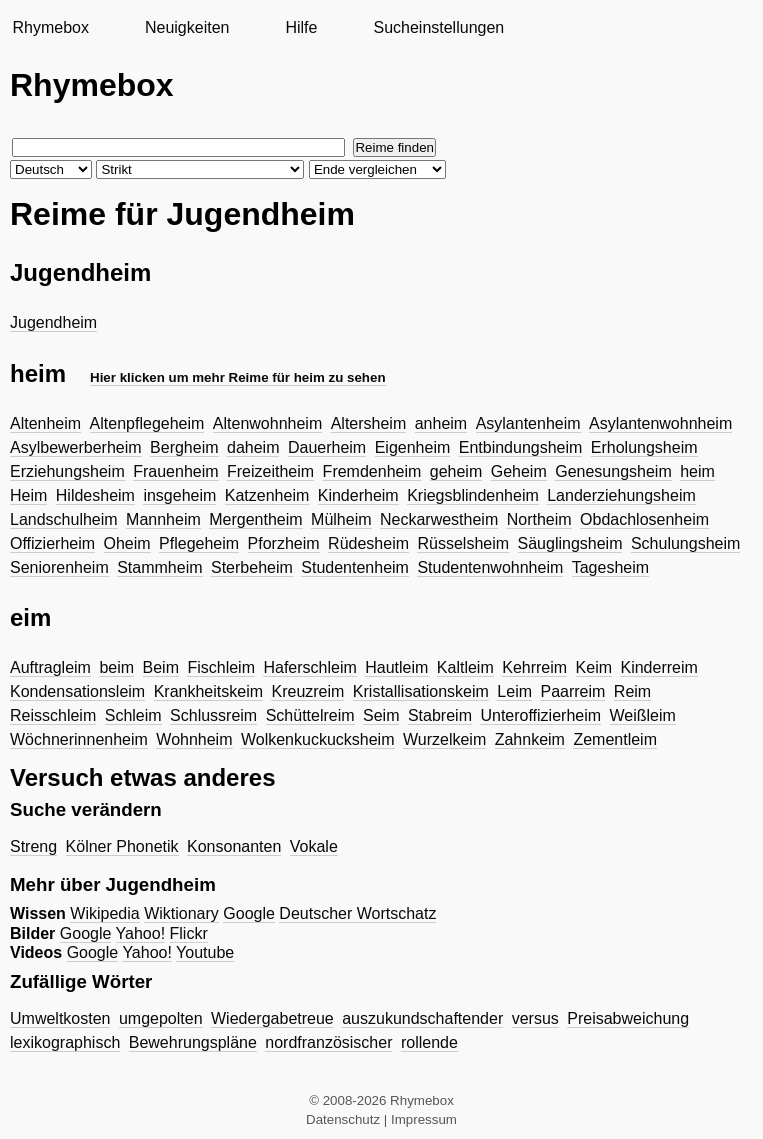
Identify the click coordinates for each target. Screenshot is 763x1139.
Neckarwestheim (439, 519)
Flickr (189, 933)
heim (697, 471)
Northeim (539, 519)
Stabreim (440, 715)
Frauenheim (175, 471)
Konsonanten (234, 846)
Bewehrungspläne (193, 1042)
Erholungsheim (644, 447)
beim (116, 667)
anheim (441, 423)
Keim (594, 667)
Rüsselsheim (463, 543)
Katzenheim (267, 495)
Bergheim (184, 447)
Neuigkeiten (187, 27)
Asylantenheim (528, 423)
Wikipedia (104, 913)
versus (535, 1018)
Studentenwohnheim (490, 567)
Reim (632, 691)
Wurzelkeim (444, 739)
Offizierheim (52, 543)
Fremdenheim (372, 471)
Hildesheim (95, 495)
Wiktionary (181, 913)
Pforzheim (284, 543)
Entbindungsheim (521, 447)
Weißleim (643, 715)
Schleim (133, 715)
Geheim (519, 471)
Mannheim (163, 519)
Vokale (314, 846)
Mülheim (341, 519)
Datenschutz (343, 1119)
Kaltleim (465, 667)
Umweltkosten (60, 1018)
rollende (429, 1042)
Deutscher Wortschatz (357, 913)
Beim (161, 667)
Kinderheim (358, 495)
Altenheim (45, 423)
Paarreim (572, 691)
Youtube (205, 952)
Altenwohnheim (267, 423)
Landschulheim (64, 519)
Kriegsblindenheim (473, 495)
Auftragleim (50, 667)
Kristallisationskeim (421, 691)
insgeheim (179, 495)
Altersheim (369, 423)
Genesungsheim (613, 471)
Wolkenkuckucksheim (318, 739)
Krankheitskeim (208, 691)
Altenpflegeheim (147, 423)
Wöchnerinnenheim (79, 739)
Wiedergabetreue (272, 1018)
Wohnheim (194, 739)
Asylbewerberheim (76, 447)
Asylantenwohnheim (660, 423)
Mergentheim (255, 519)
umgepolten (161, 1018)
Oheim (127, 543)
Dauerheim (327, 447)
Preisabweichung (628, 1018)
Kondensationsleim (77, 691)
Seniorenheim (59, 567)
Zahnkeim (530, 739)
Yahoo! (141, 933)
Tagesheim (610, 567)
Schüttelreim (310, 715)
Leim (514, 691)
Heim (28, 495)
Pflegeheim (199, 543)
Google (249, 913)
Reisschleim (53, 715)
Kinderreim (658, 667)
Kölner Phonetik (122, 846)
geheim (456, 471)
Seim (381, 715)
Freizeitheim (270, 471)
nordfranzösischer (328, 1042)
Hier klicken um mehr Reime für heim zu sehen (238, 377)
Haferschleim (309, 667)
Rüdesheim (368, 543)
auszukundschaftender (422, 1018)
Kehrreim (534, 667)
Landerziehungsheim (621, 495)
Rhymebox (50, 27)
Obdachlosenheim (644, 519)
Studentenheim (355, 567)
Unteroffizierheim (540, 715)
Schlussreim (213, 715)
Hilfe (301, 27)
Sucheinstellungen (438, 27)
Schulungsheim (685, 543)
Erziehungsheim (67, 471)
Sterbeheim (252, 567)
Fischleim (221, 667)
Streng (33, 846)
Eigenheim (413, 447)
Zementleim (615, 739)
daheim (253, 447)
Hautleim (396, 667)
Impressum (424, 1119)
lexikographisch (65, 1042)
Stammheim (159, 567)
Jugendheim (53, 322)
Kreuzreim (307, 691)
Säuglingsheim (570, 543)
